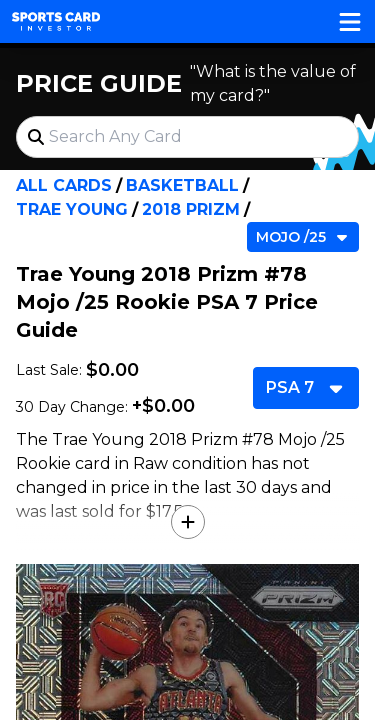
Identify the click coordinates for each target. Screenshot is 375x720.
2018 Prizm (191, 209)
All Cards (64, 185)
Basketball (182, 185)
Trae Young (72, 209)
